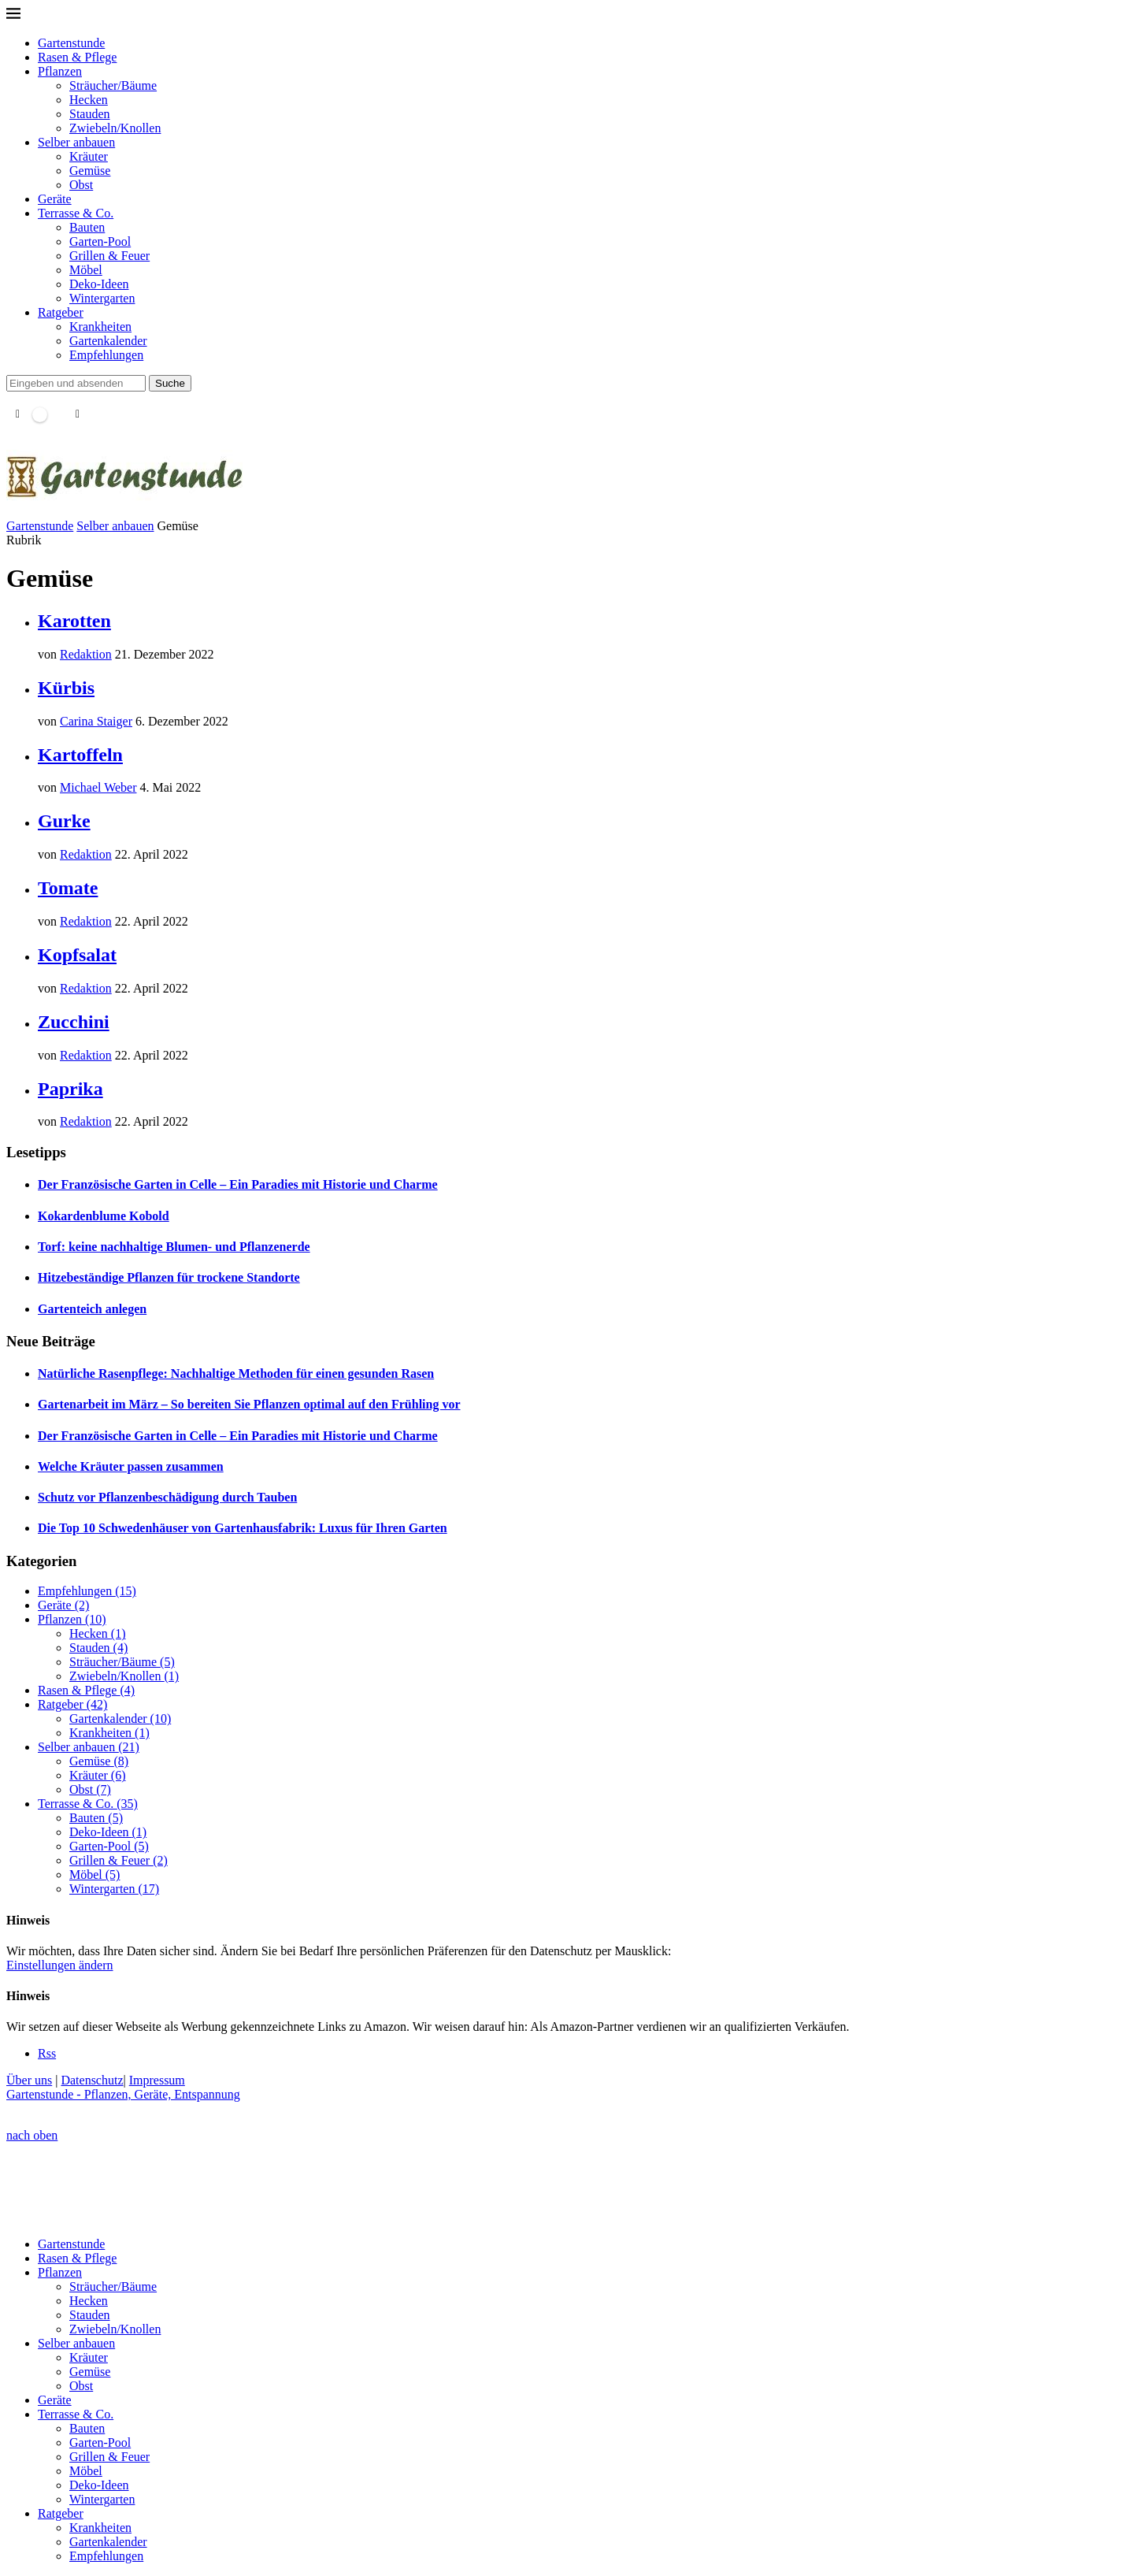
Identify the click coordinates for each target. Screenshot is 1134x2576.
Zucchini (73, 1021)
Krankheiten (100, 326)
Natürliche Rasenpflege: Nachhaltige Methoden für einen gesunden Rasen (236, 1373)
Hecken (88, 99)
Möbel (85, 270)
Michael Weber (98, 787)
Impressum (157, 2080)
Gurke (64, 821)
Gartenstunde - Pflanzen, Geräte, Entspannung (123, 2094)
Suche (170, 383)
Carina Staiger (96, 721)
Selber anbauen (76, 142)
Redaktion (86, 654)
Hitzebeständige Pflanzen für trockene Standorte (169, 1277)
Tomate (68, 888)
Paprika (70, 1088)
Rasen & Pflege (77, 57)
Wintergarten (102, 298)
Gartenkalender (108, 340)
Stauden (89, 114)
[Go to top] (31, 2135)
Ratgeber (60, 312)
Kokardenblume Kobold (103, 1216)
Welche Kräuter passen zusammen (131, 1466)
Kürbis (66, 687)
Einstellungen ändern (59, 1965)
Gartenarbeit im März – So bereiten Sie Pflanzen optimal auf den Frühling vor (249, 1404)
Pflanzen (60, 71)
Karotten (74, 621)
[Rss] (47, 2053)
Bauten (87, 227)
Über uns (29, 2080)
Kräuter (88, 156)
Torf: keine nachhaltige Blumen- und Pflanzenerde (174, 1246)
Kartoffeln (80, 754)
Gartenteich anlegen (92, 1309)
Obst (81, 184)
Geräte (55, 199)
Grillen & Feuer (109, 255)
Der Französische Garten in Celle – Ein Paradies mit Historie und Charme (238, 1184)
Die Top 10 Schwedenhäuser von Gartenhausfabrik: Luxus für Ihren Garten (242, 1528)
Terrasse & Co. (75, 213)
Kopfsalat (77, 955)
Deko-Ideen (99, 284)
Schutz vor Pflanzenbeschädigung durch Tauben (167, 1497)
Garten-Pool (100, 241)
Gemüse (89, 170)
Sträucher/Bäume (113, 85)
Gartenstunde (71, 43)
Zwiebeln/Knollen (115, 128)
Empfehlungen (106, 355)
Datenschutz (92, 2080)
